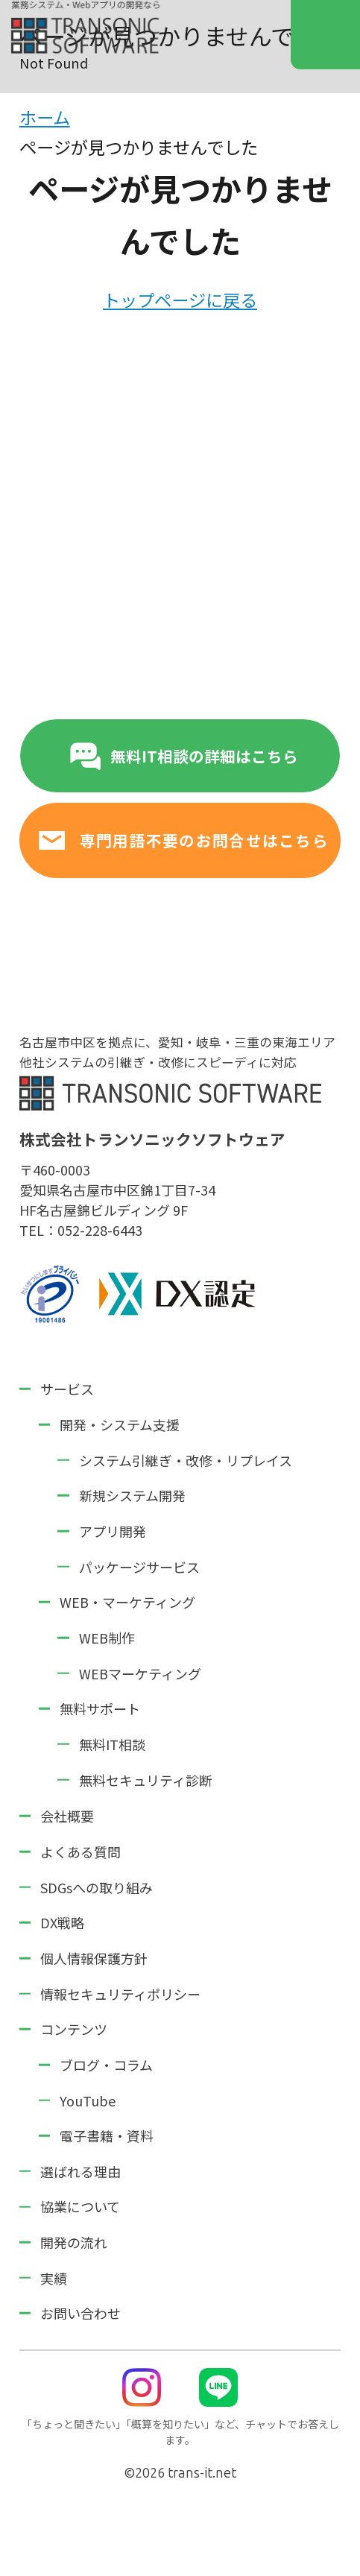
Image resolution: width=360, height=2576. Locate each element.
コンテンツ (73, 2029)
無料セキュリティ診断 (145, 1780)
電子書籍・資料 (107, 2135)
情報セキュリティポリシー (120, 1994)
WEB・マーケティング (127, 1602)
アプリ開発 (112, 1531)
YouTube (88, 2100)
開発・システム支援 (120, 1424)
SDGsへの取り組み (96, 1887)
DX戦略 (62, 1922)
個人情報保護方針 (94, 1958)
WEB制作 (107, 1637)
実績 (53, 2278)
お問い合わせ (80, 2313)
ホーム (44, 117)
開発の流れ (73, 2242)
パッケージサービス (139, 1566)
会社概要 (67, 1815)
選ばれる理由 (80, 2171)
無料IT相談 (112, 1744)
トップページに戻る (180, 299)
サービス (67, 1388)
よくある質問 (80, 1851)
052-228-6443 (99, 1230)
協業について (80, 2206)
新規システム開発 (132, 1495)
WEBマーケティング (140, 1673)
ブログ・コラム (106, 2064)
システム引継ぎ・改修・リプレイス (185, 1460)
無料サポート (100, 1708)
